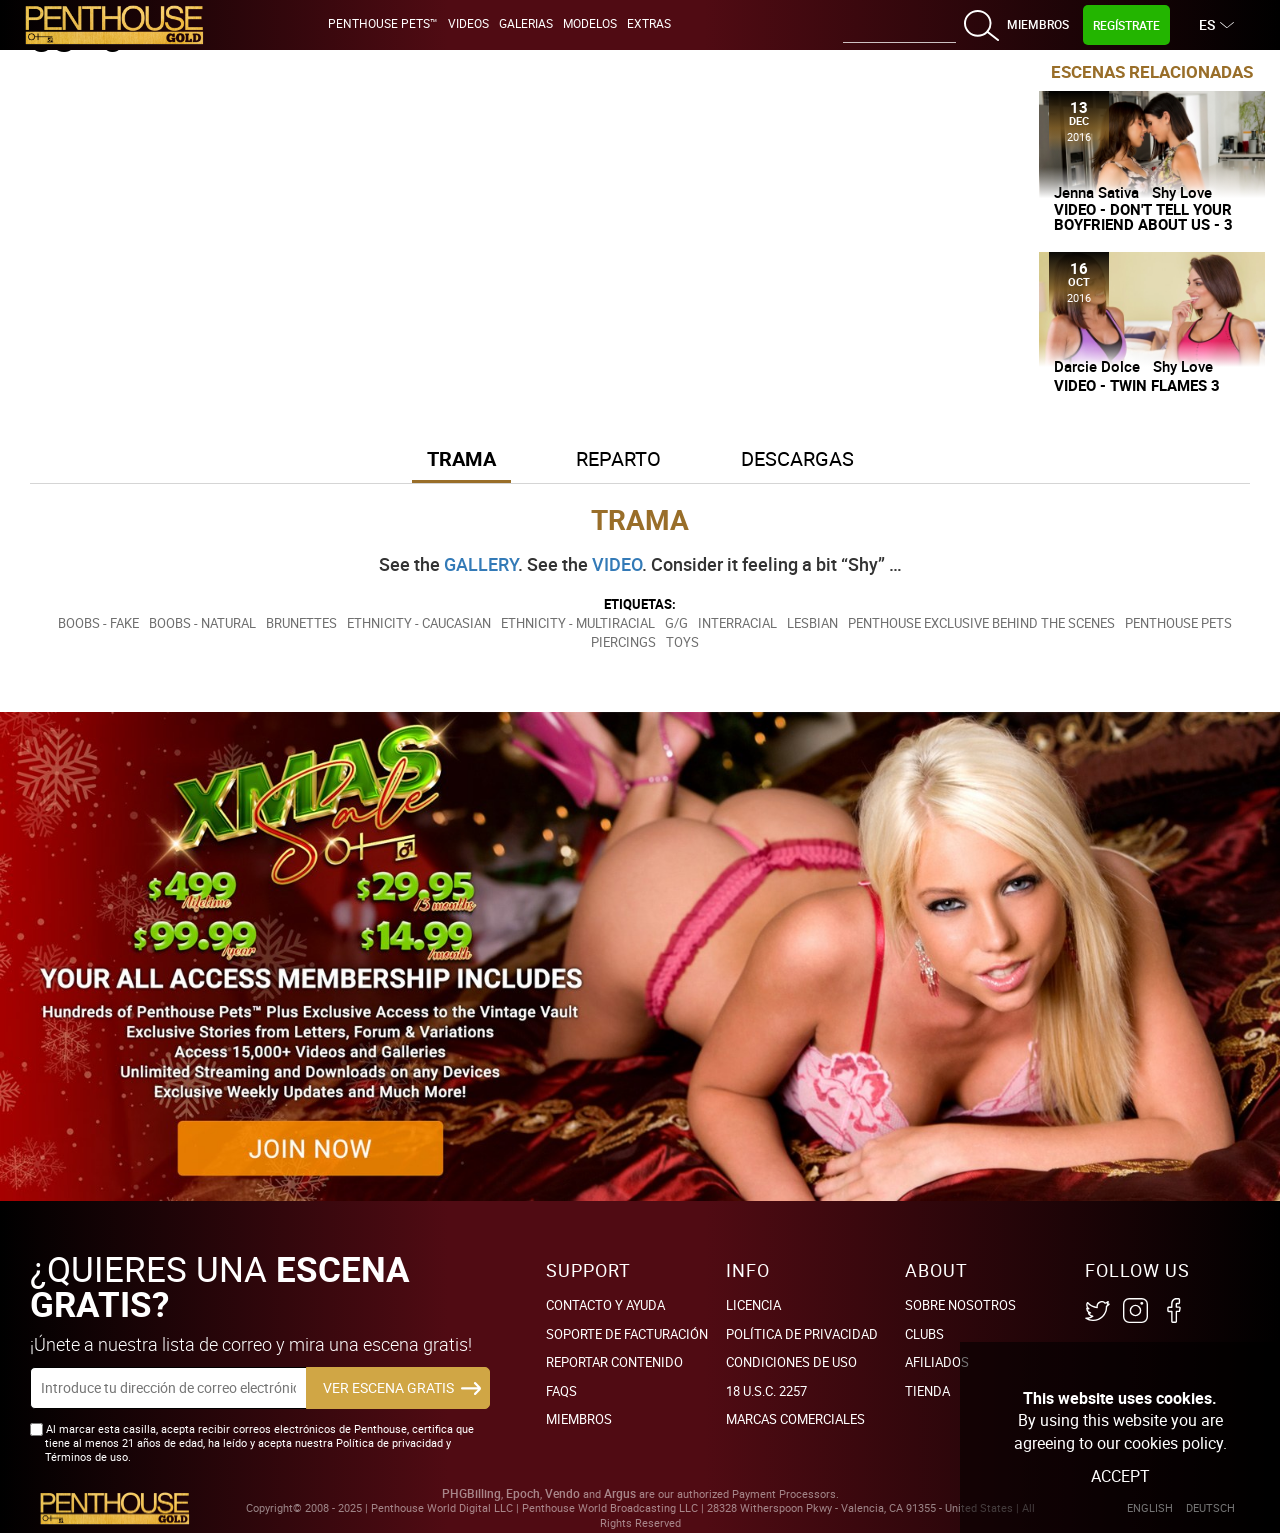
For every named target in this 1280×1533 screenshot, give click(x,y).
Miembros (1038, 24)
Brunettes (301, 623)
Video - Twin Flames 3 (1137, 385)
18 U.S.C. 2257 (766, 1391)
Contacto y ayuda (605, 1305)
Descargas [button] (797, 458)
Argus (620, 1493)
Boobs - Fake (98, 623)
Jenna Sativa (1096, 192)
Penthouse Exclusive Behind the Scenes (981, 623)
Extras (649, 23)
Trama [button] (461, 458)
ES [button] (1209, 24)
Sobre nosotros (960, 1305)
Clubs (924, 1334)
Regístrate (1126, 25)
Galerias (526, 23)
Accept (1120, 1476)
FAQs (561, 1391)
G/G (676, 623)
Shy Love (1182, 192)
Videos (468, 23)
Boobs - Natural (202, 623)
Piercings (623, 642)
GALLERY (481, 564)
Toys (682, 642)
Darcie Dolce (1097, 366)
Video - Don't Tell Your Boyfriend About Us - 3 (1143, 217)
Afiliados (937, 1362)
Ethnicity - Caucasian (419, 623)
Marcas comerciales (795, 1419)
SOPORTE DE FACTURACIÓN (627, 1334)
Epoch (523, 1493)
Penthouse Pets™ (383, 23)
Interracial (737, 623)
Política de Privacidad (802, 1334)
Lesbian (812, 623)
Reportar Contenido (614, 1362)
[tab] (461, 460)
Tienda (927, 1391)
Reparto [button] (618, 458)
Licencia (753, 1305)
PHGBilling (471, 1493)
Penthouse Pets (1178, 623)
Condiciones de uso (791, 1362)
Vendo (562, 1493)
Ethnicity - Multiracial (578, 623)
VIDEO (617, 564)
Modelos (590, 23)
